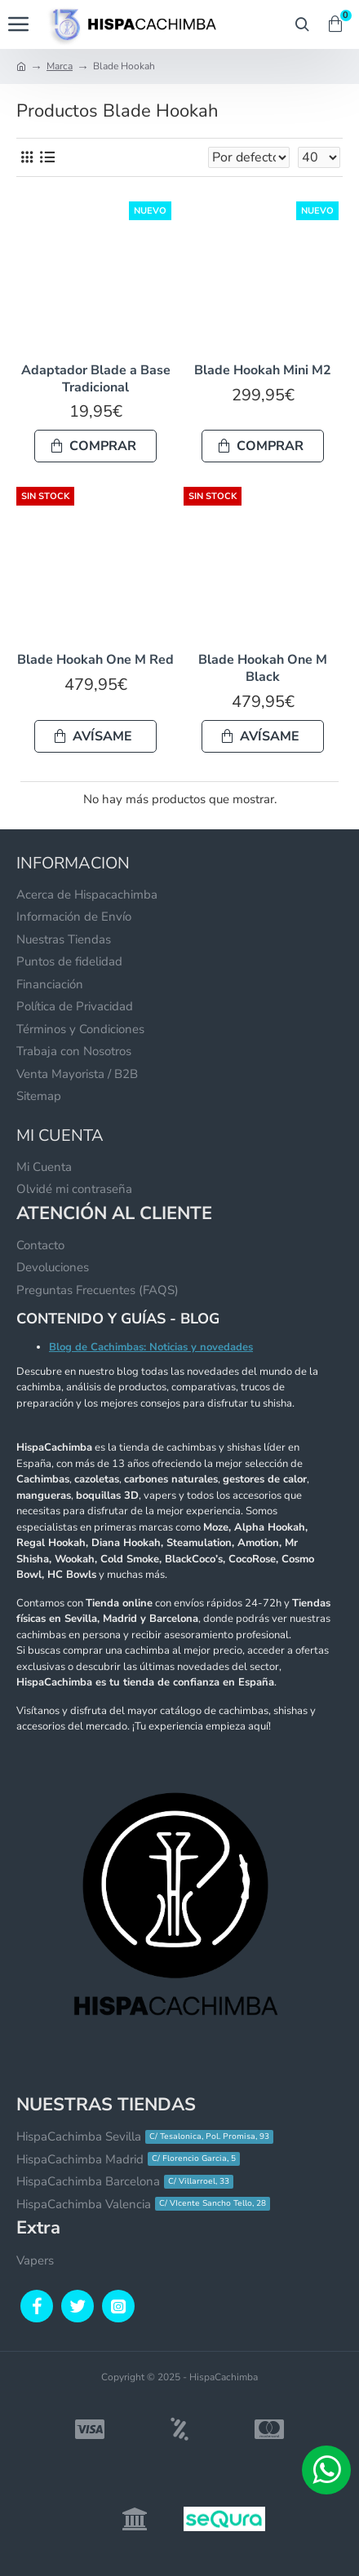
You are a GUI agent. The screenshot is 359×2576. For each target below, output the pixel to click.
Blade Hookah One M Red (95, 660)
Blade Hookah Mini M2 (262, 370)
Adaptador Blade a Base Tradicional (96, 379)
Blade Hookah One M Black (262, 669)
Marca (60, 66)
